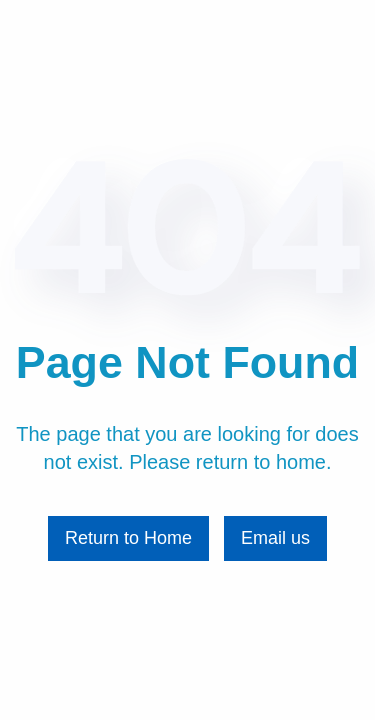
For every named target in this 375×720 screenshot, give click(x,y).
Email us (275, 538)
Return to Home (128, 538)
